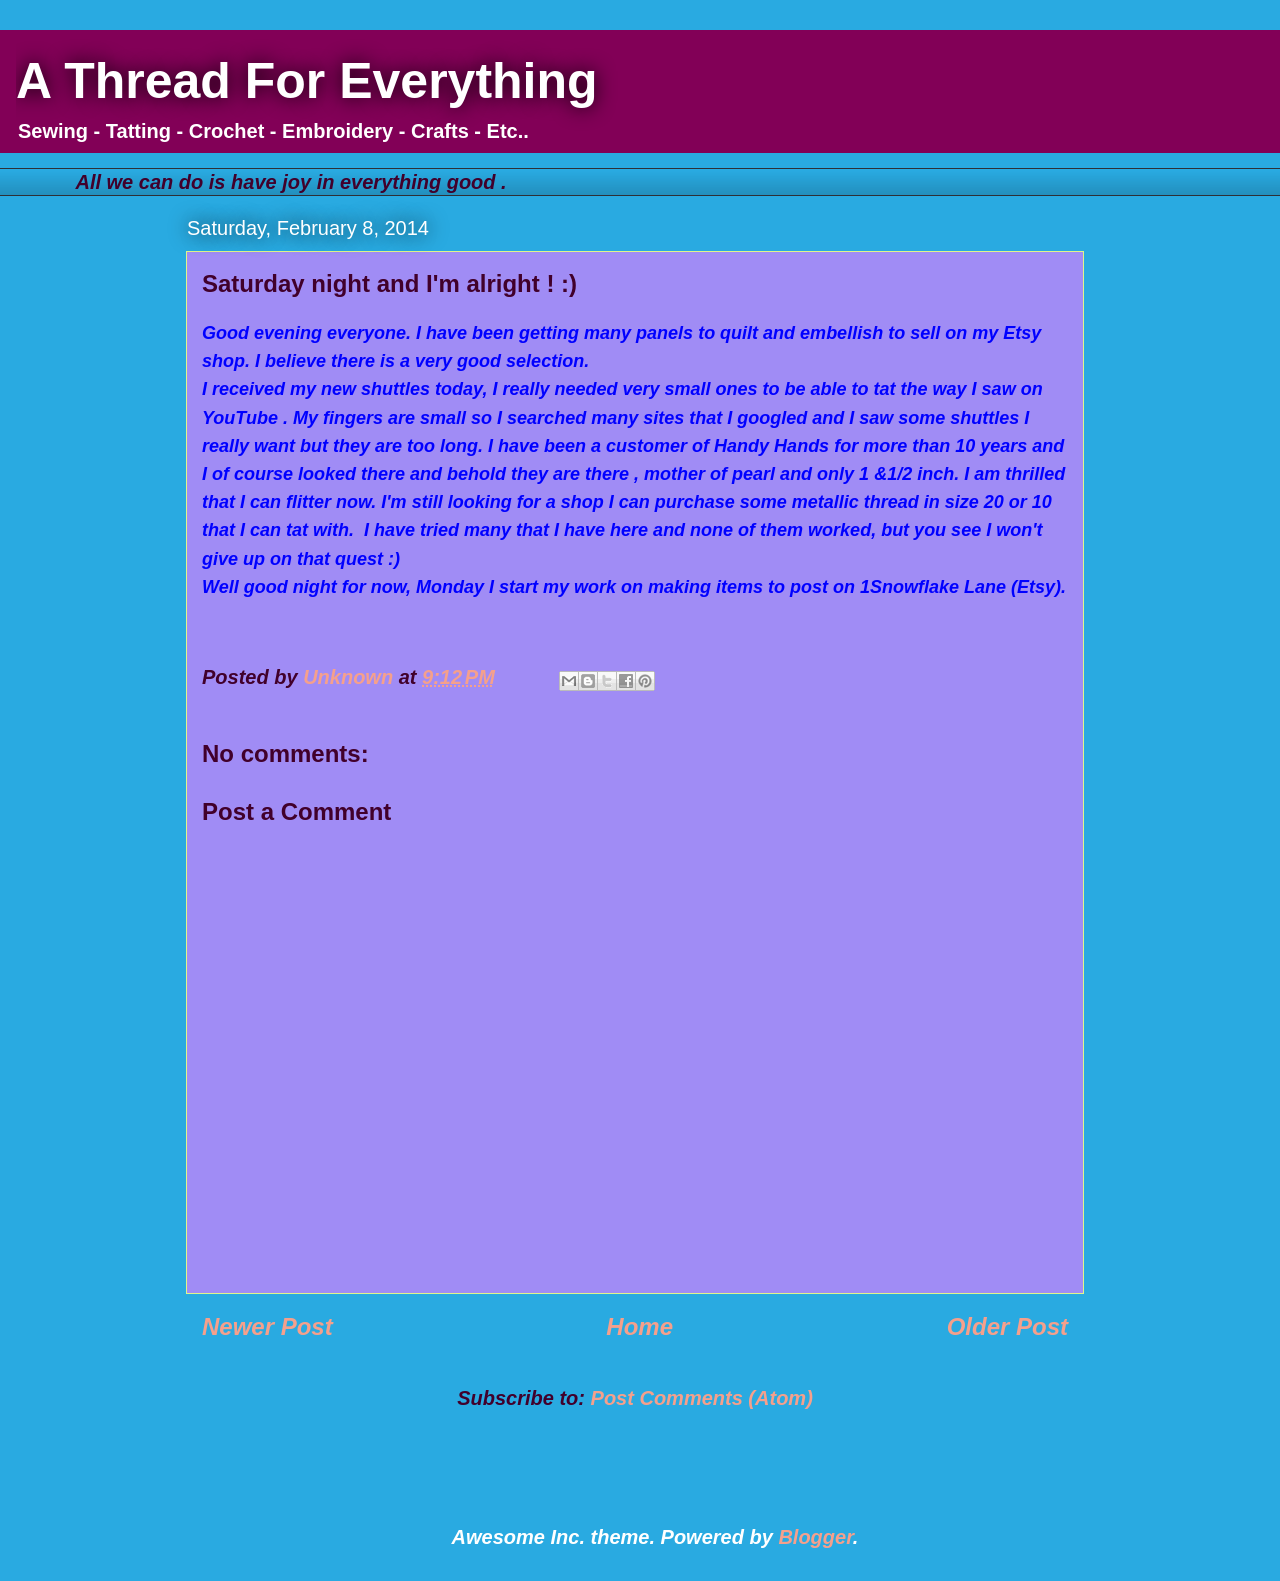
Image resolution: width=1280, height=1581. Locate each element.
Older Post (1007, 1326)
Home (639, 1326)
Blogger (815, 1537)
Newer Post (267, 1326)
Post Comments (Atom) (702, 1398)
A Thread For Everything (307, 81)
